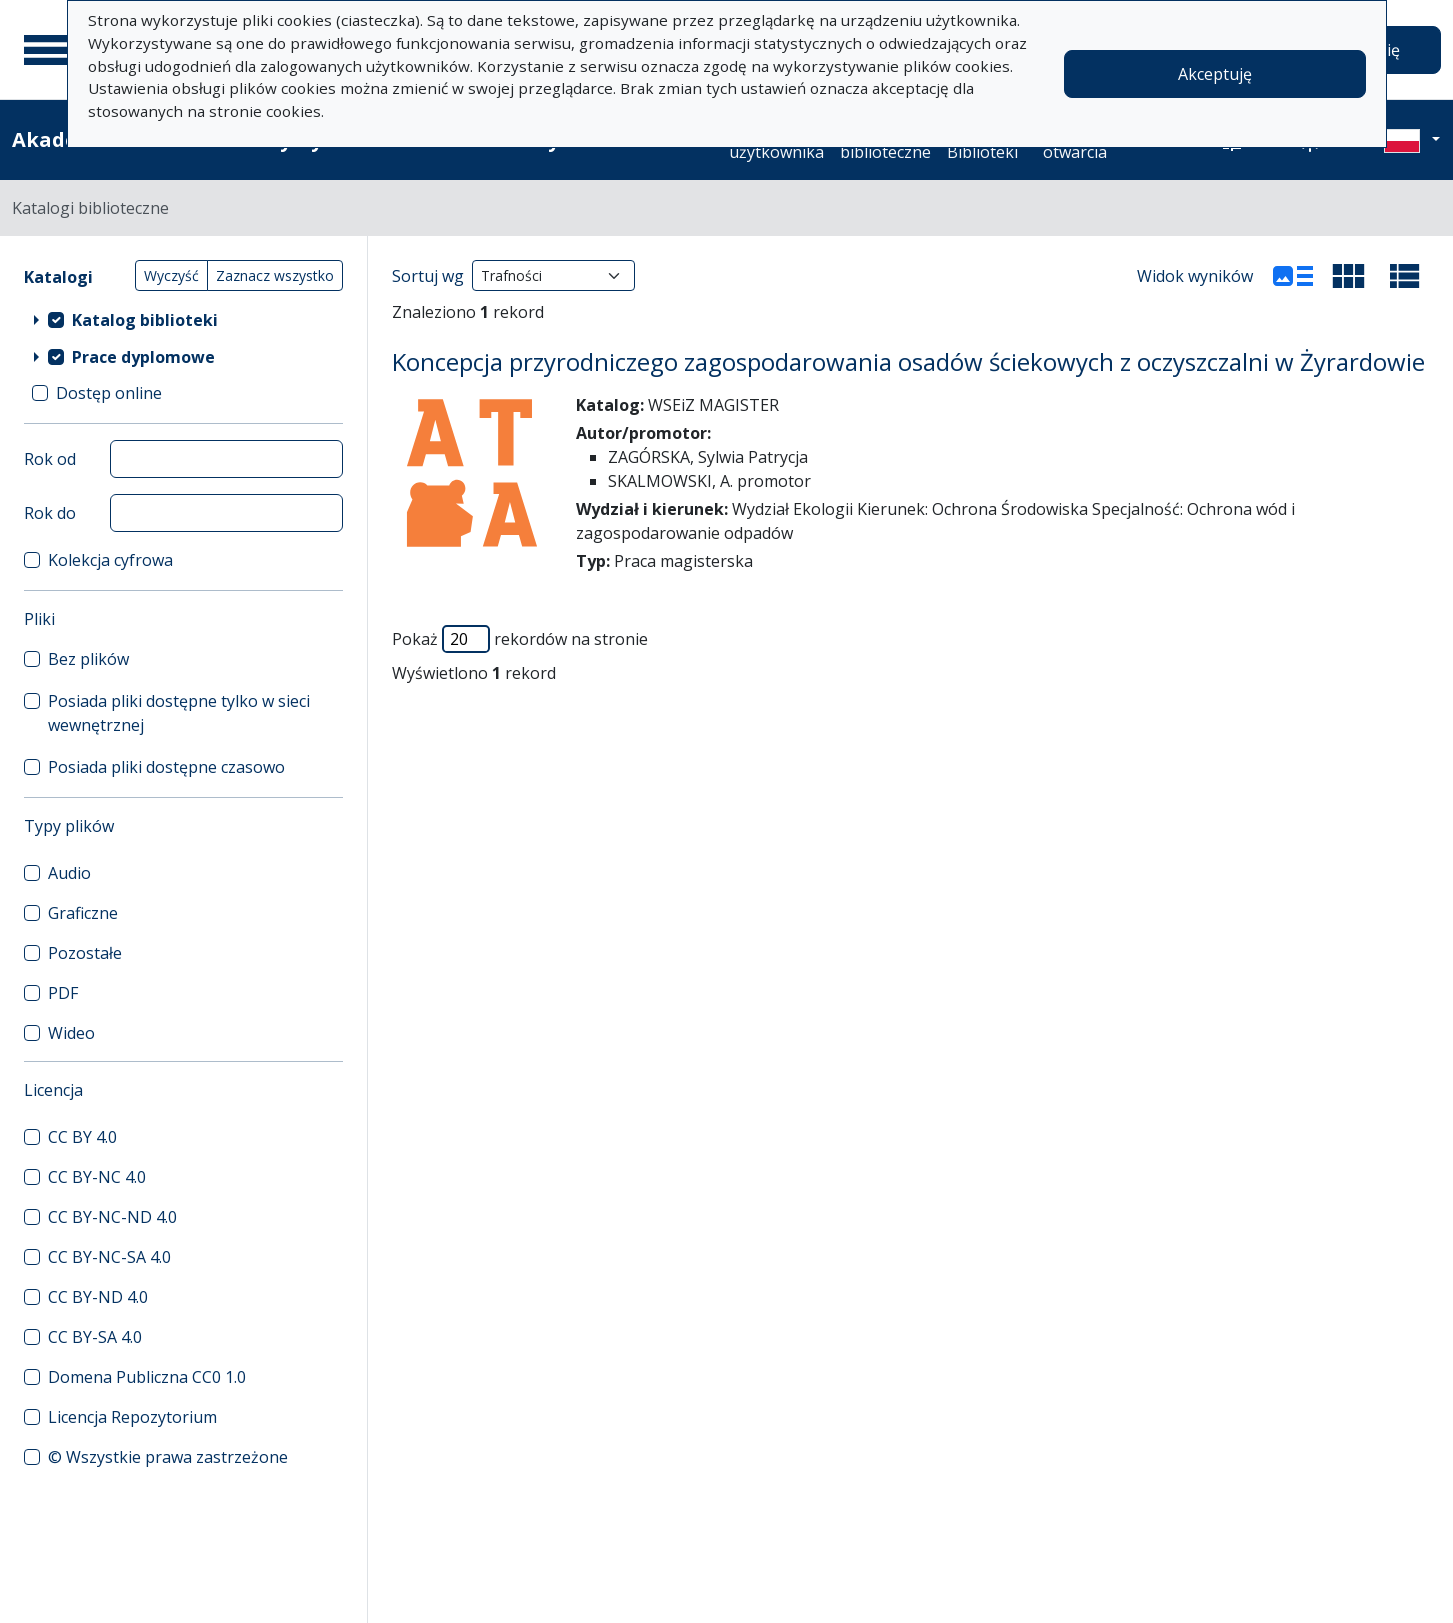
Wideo (71, 1033)
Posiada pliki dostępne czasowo (166, 767)
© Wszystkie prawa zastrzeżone (168, 1457)
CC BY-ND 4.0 (98, 1297)
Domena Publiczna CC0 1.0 (147, 1377)
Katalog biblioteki (145, 320)
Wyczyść (171, 275)
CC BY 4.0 (82, 1137)
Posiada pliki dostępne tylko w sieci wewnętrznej (179, 713)
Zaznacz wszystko (275, 275)
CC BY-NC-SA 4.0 (109, 1257)
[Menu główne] (49, 50)
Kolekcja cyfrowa (110, 560)
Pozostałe (85, 953)
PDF (63, 993)
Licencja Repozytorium (132, 1417)
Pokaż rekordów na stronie (520, 639)
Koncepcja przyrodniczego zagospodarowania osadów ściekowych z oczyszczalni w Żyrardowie (908, 361)
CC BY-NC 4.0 (97, 1177)
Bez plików (88, 659)
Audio (69, 873)
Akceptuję (1215, 74)
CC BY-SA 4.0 (95, 1337)
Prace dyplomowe (143, 357)
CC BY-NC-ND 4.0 (112, 1217)
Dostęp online (109, 393)
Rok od (50, 459)
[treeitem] (183, 319)
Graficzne (83, 913)
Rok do (50, 513)
